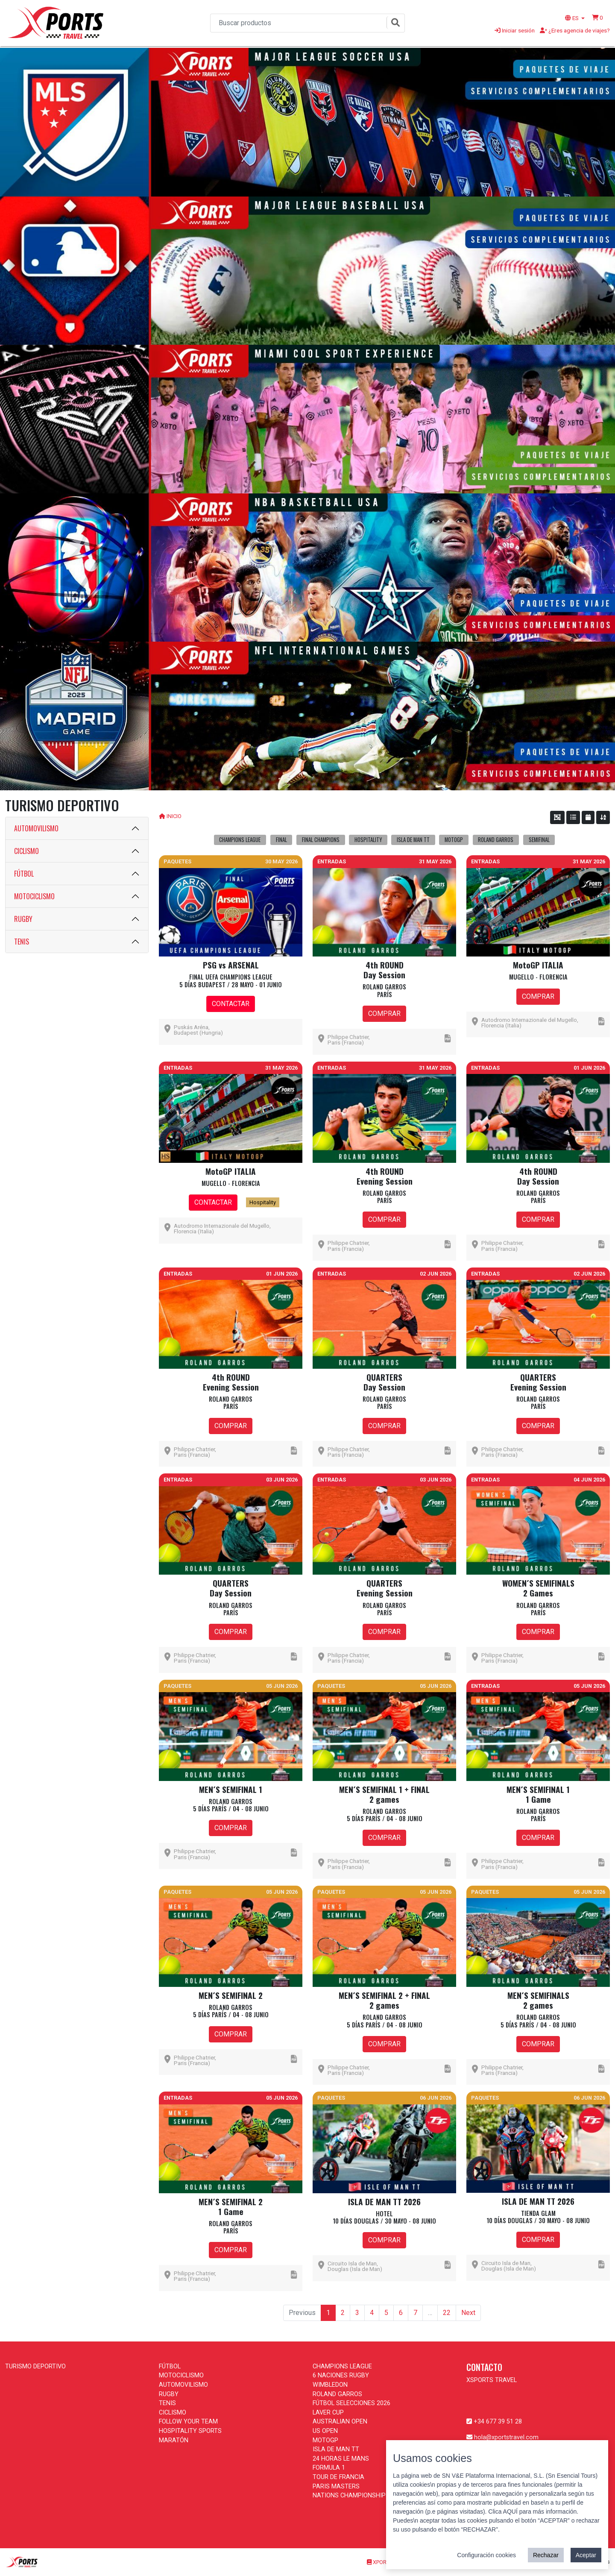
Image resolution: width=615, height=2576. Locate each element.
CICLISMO (26, 851)
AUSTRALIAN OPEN (340, 2421)
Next (468, 2313)
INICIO (174, 816)
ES (572, 18)
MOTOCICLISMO (34, 896)
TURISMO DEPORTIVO (35, 2366)
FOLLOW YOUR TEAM (188, 2421)
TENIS (21, 941)
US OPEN (325, 2431)
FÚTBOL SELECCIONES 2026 (351, 2403)
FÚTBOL (24, 873)
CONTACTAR (230, 1004)
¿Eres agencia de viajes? (575, 30)
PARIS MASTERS (336, 2486)
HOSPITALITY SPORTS (190, 2431)
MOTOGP (325, 2440)
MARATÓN (173, 2440)
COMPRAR (384, 1013)
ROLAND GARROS (337, 2394)
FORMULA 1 (329, 2467)
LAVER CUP (328, 2412)
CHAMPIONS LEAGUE (342, 2366)
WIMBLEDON (330, 2384)
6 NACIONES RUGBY (341, 2375)
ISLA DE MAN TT (336, 2449)
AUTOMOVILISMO (36, 828)
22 (447, 2313)
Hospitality (262, 1202)
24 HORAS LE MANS (341, 2458)
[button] (597, 17)
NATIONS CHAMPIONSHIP (349, 2495)
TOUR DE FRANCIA (338, 2477)
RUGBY (23, 919)
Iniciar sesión (515, 30)
